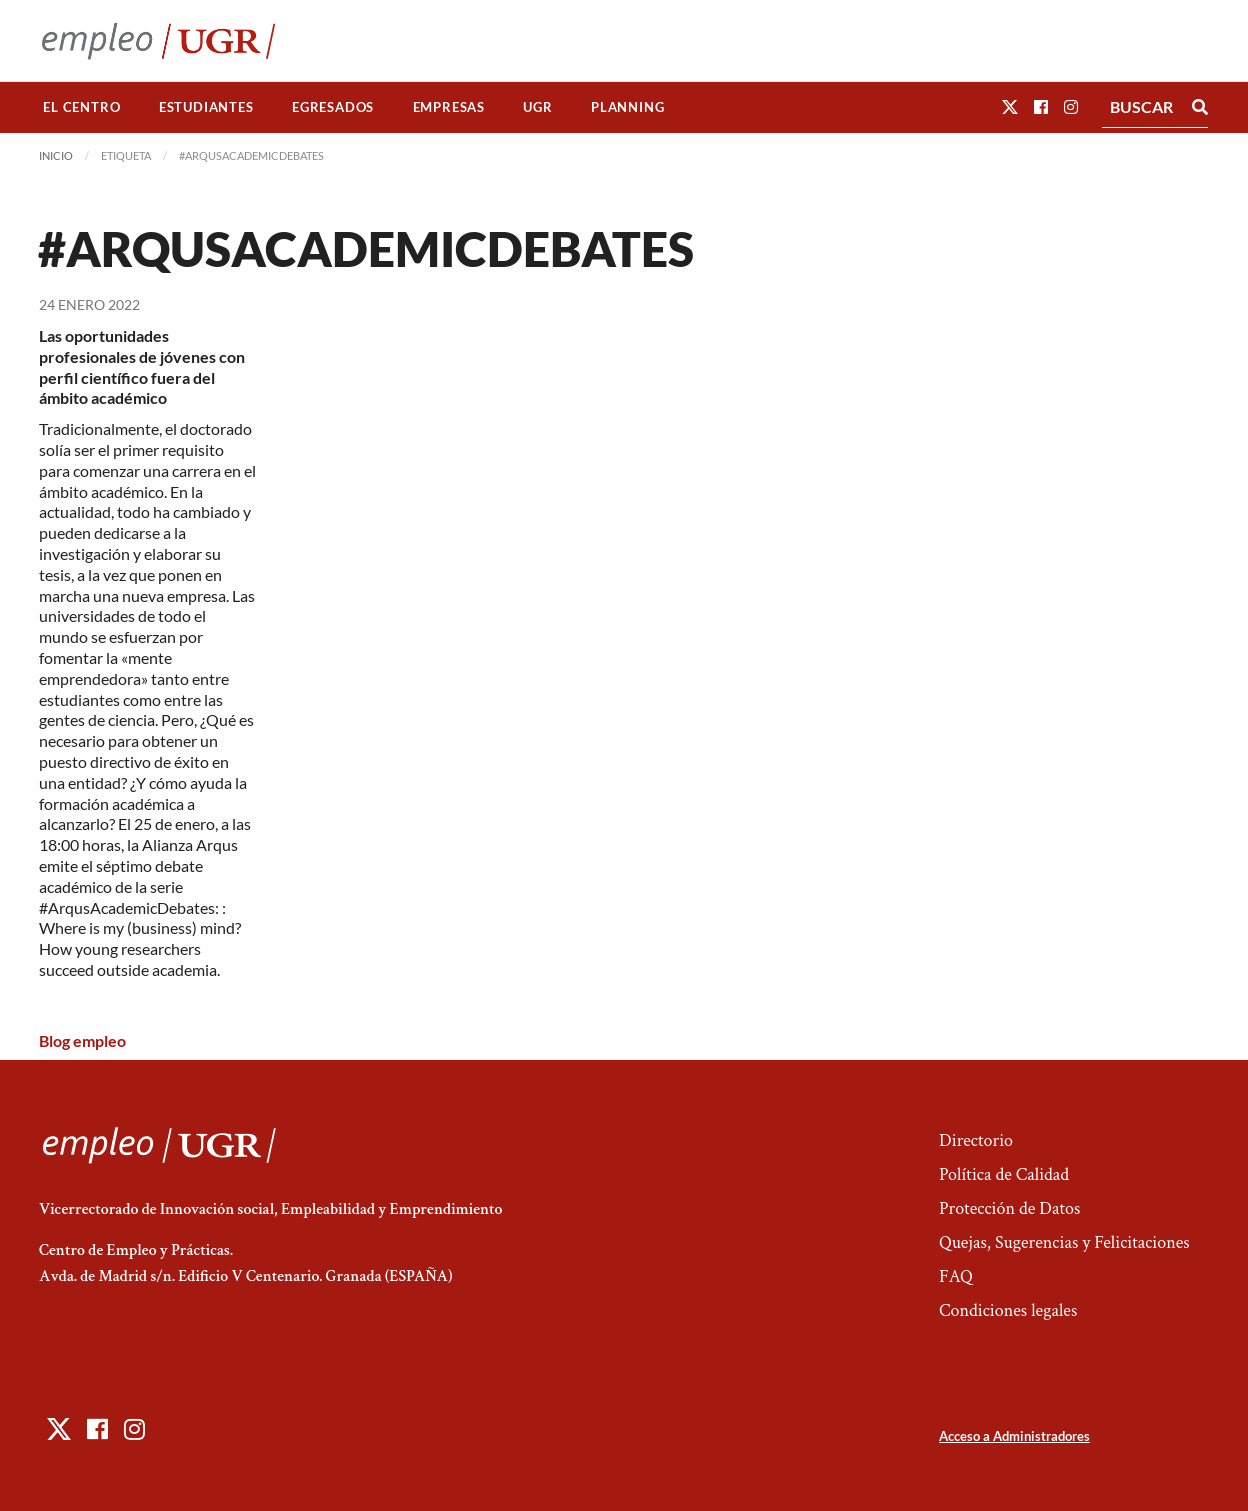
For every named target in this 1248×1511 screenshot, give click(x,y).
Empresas (449, 107)
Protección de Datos (1009, 1208)
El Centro (81, 107)
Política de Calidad (1004, 1174)
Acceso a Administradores (1014, 1436)
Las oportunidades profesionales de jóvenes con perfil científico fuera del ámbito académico (142, 366)
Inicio (56, 155)
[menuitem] (82, 107)
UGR (537, 107)
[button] (1010, 106)
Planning (627, 107)
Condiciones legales (1008, 1310)
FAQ (956, 1276)
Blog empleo (82, 1040)
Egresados (333, 107)
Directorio (976, 1140)
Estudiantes (206, 107)
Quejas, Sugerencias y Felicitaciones (1064, 1242)
